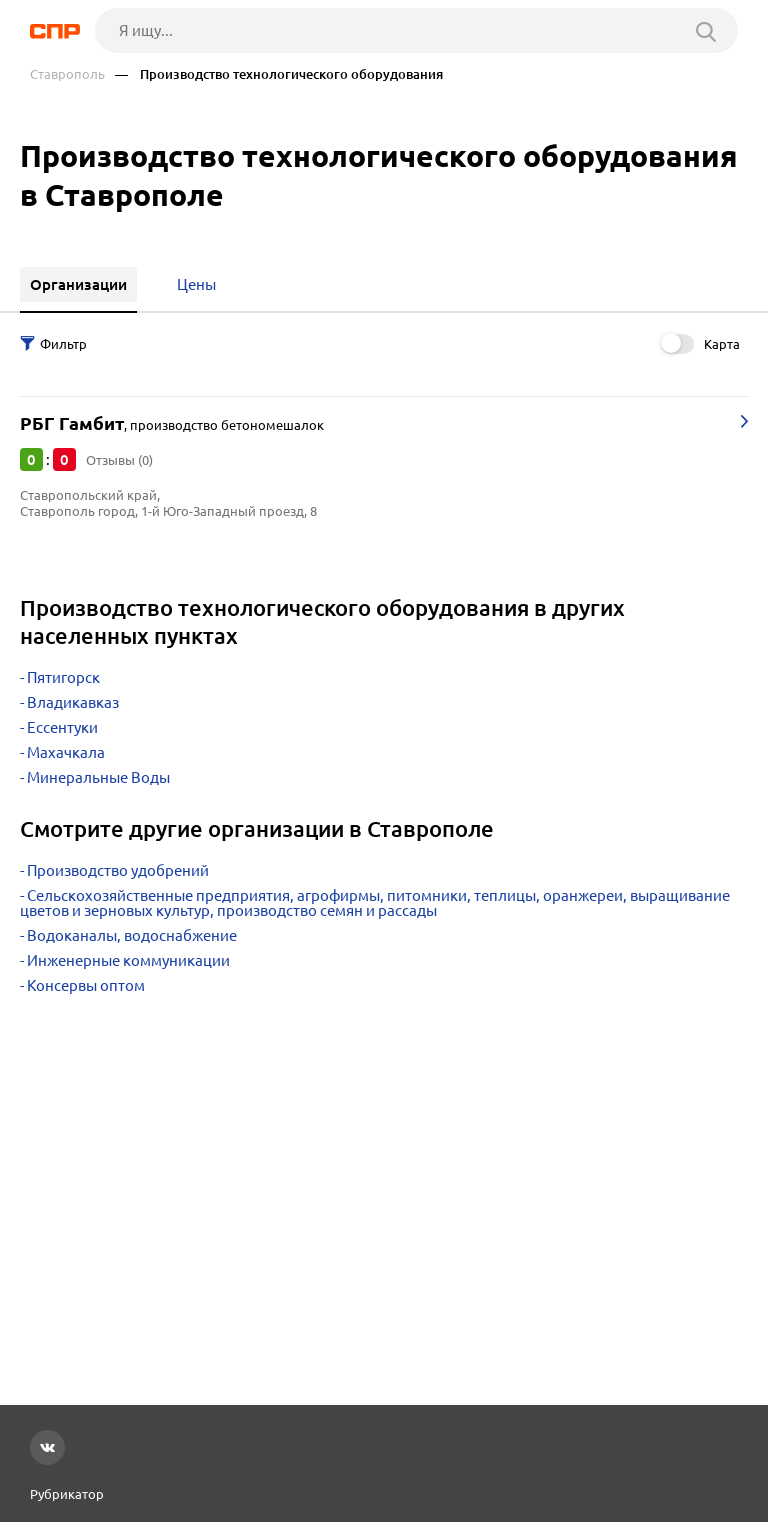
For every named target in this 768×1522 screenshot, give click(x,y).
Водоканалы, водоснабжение (132, 935)
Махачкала (66, 752)
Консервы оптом (86, 985)
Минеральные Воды (98, 777)
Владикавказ (73, 702)
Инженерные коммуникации (128, 960)
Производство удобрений (118, 870)
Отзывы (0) (119, 460)
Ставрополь (67, 74)
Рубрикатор (67, 1494)
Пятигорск (63, 677)
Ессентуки (62, 727)
